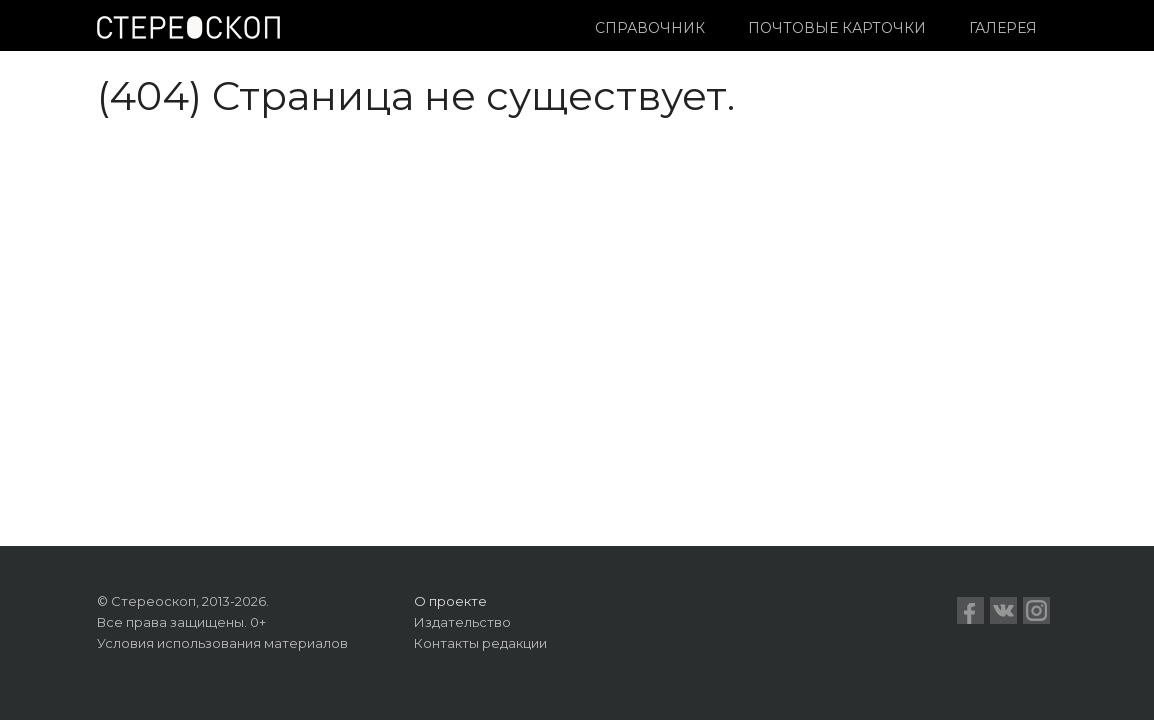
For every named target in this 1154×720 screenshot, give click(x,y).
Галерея (1003, 28)
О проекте (450, 601)
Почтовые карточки (837, 28)
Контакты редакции (480, 643)
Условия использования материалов (222, 643)
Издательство (462, 622)
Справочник (650, 28)
